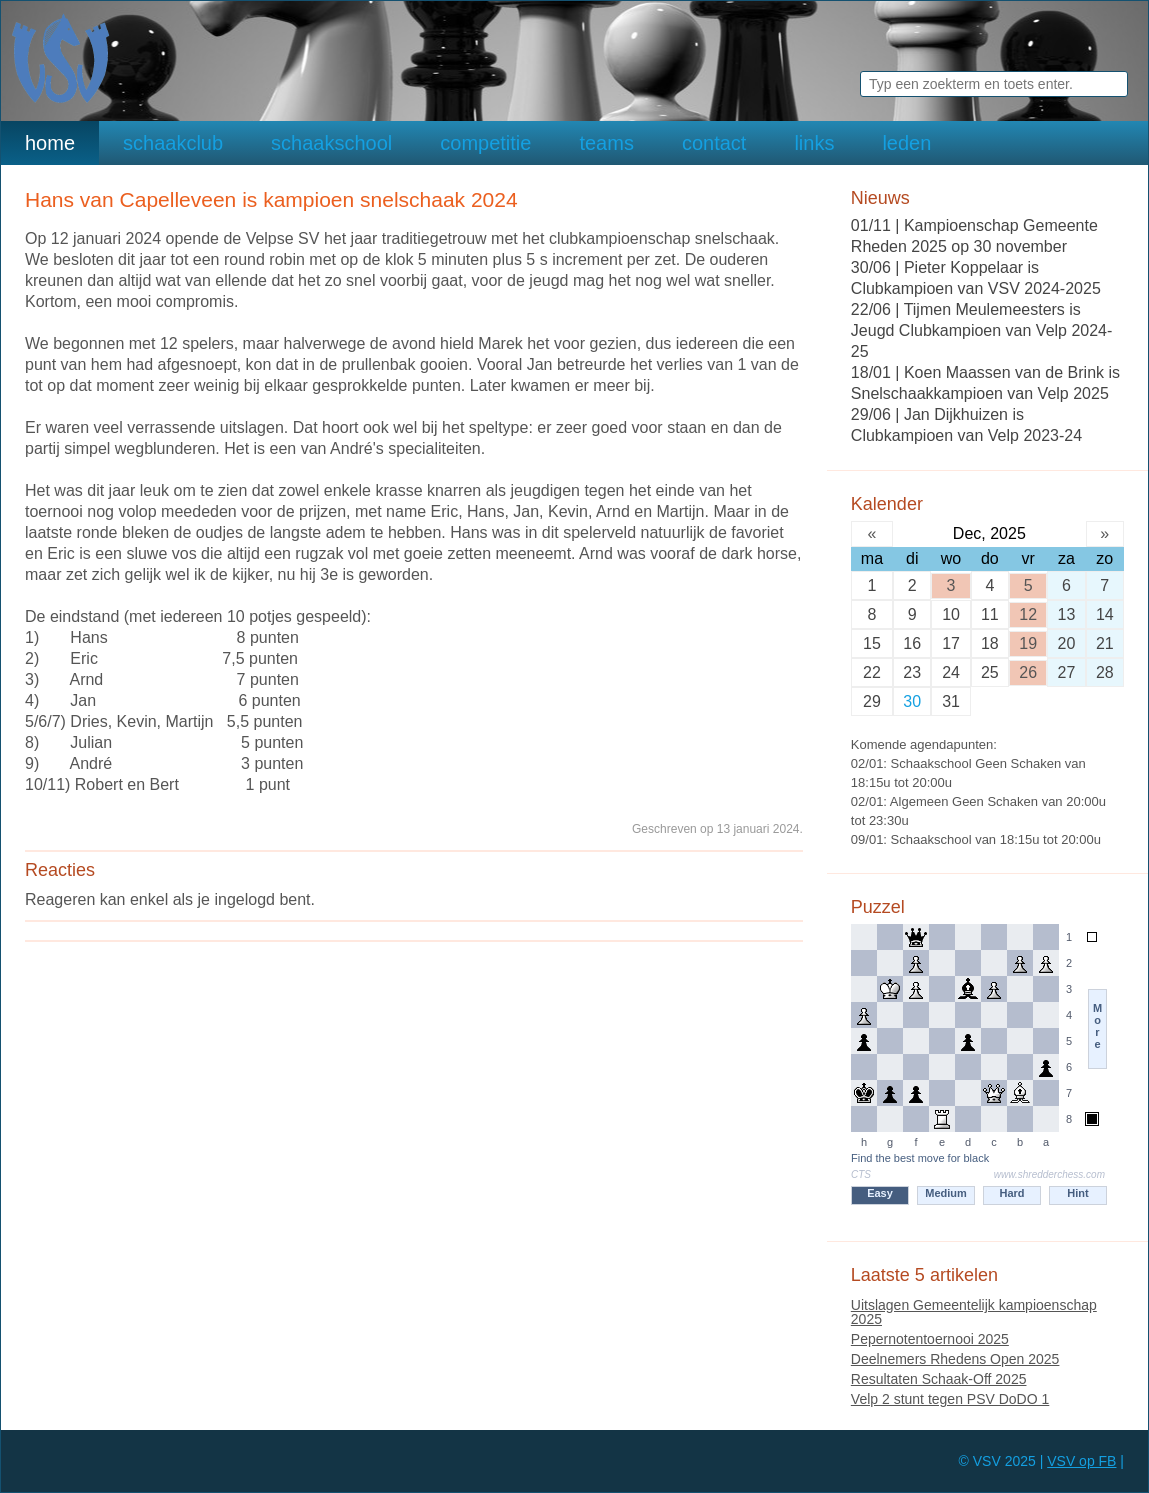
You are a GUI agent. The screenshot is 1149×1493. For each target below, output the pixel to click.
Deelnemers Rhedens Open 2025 (955, 1359)
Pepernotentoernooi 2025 (930, 1339)
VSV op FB (1081, 1461)
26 (1028, 672)
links (814, 143)
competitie (485, 143)
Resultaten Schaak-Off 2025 (939, 1379)
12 (1028, 614)
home (50, 143)
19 (1028, 643)
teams (606, 143)
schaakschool (331, 143)
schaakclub (173, 143)
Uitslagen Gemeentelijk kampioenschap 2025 (974, 1312)
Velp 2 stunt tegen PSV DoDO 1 (950, 1399)
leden (906, 143)
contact (714, 143)
